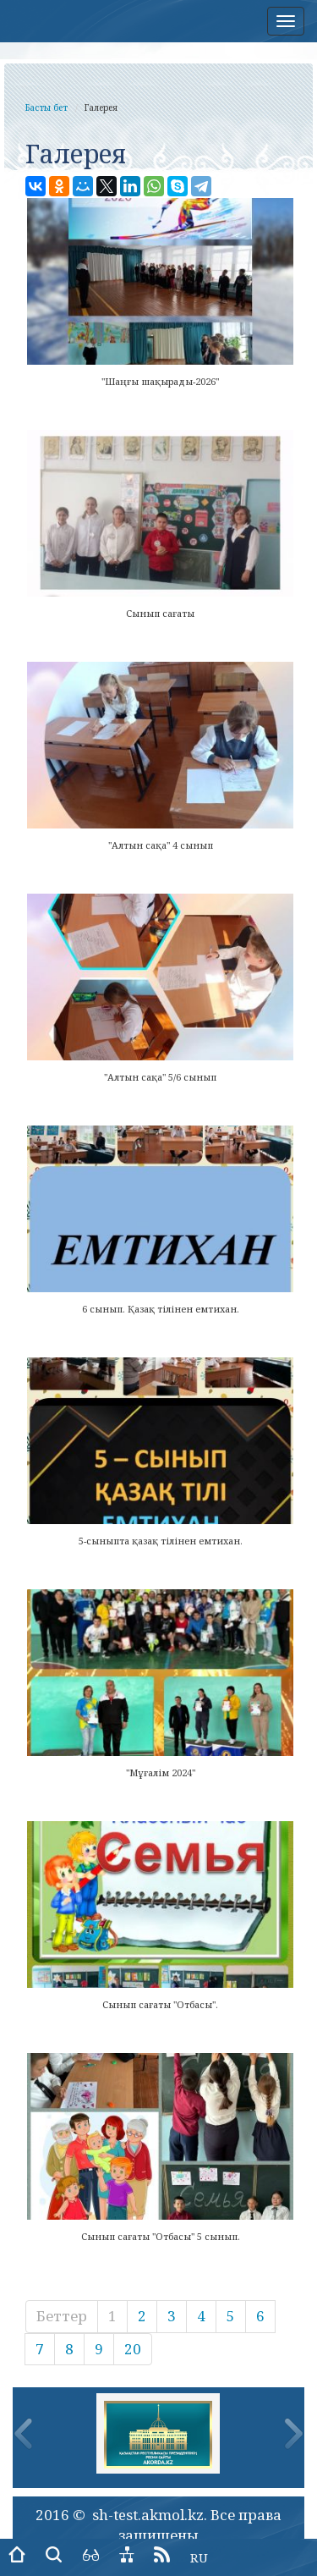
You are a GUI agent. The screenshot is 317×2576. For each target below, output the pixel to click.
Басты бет (46, 107)
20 (132, 2349)
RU (199, 2557)
